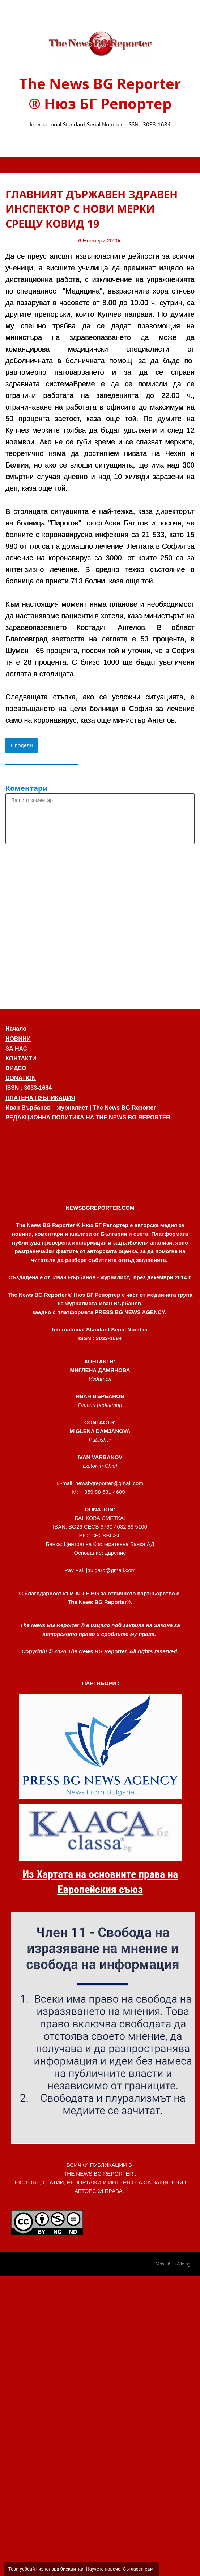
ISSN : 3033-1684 (28, 1088)
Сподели (22, 745)
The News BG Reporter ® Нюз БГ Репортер (100, 93)
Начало (15, 1029)
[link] (100, 44)
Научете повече (103, 2569)
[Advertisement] (69, 925)
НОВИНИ (18, 1039)
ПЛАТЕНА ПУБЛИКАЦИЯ (40, 1098)
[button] (100, 1154)
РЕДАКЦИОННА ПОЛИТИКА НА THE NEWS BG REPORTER (87, 1117)
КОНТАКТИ (21, 1058)
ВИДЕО (15, 1068)
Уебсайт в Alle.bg (173, 2264)
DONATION (20, 1078)
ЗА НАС (16, 1049)
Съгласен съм (138, 2569)
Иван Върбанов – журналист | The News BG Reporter (80, 1108)
